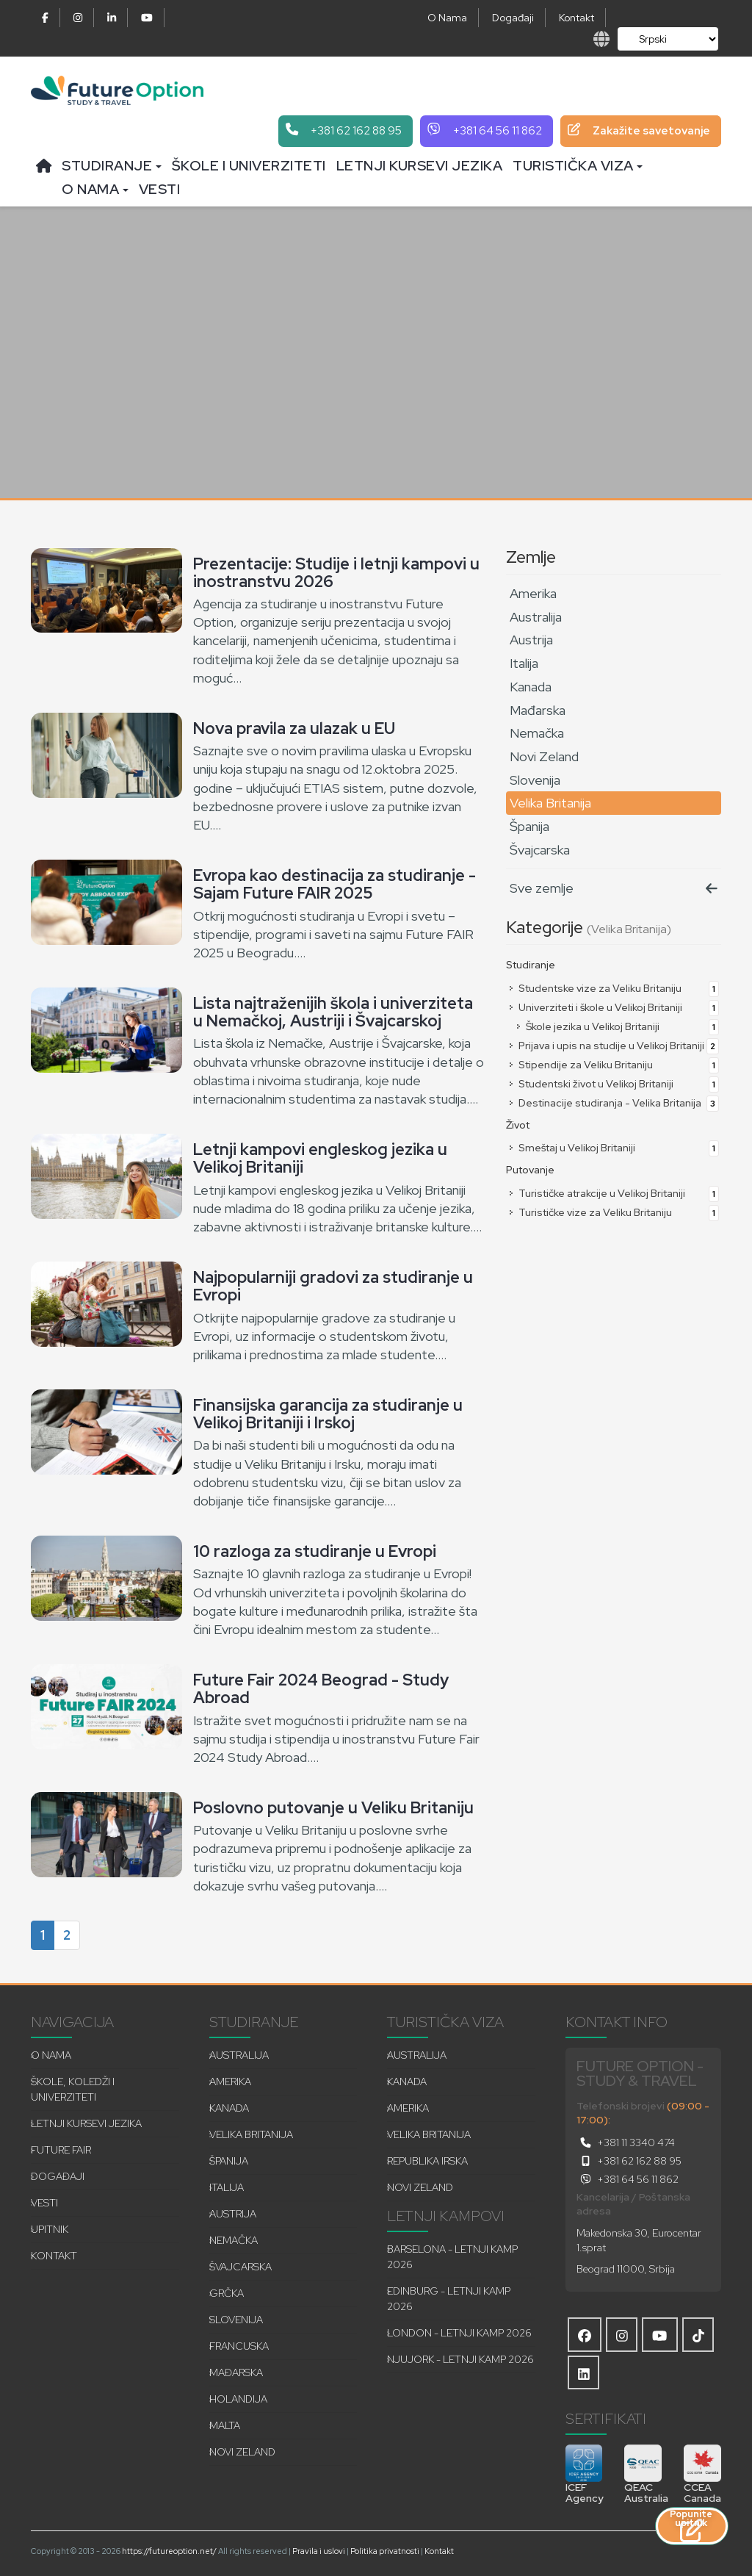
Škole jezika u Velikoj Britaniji (617, 1026)
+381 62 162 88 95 (629, 2160)
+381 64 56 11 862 (627, 2179)
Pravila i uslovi (318, 2551)
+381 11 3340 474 (625, 2142)
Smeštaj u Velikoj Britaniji (612, 1147)
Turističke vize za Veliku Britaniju (612, 1212)
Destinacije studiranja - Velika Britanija (612, 1102)
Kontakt (576, 17)
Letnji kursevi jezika (419, 165)
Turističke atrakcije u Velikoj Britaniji (612, 1193)
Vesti (160, 189)
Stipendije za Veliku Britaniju (612, 1064)
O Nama (447, 17)
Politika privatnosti (384, 2551)
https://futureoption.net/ (169, 2551)
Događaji (513, 17)
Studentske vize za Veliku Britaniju (612, 988)
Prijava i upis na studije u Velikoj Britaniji (612, 1045)
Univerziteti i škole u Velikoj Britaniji (612, 1007)
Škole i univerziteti (249, 165)
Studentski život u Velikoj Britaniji (612, 1083)
